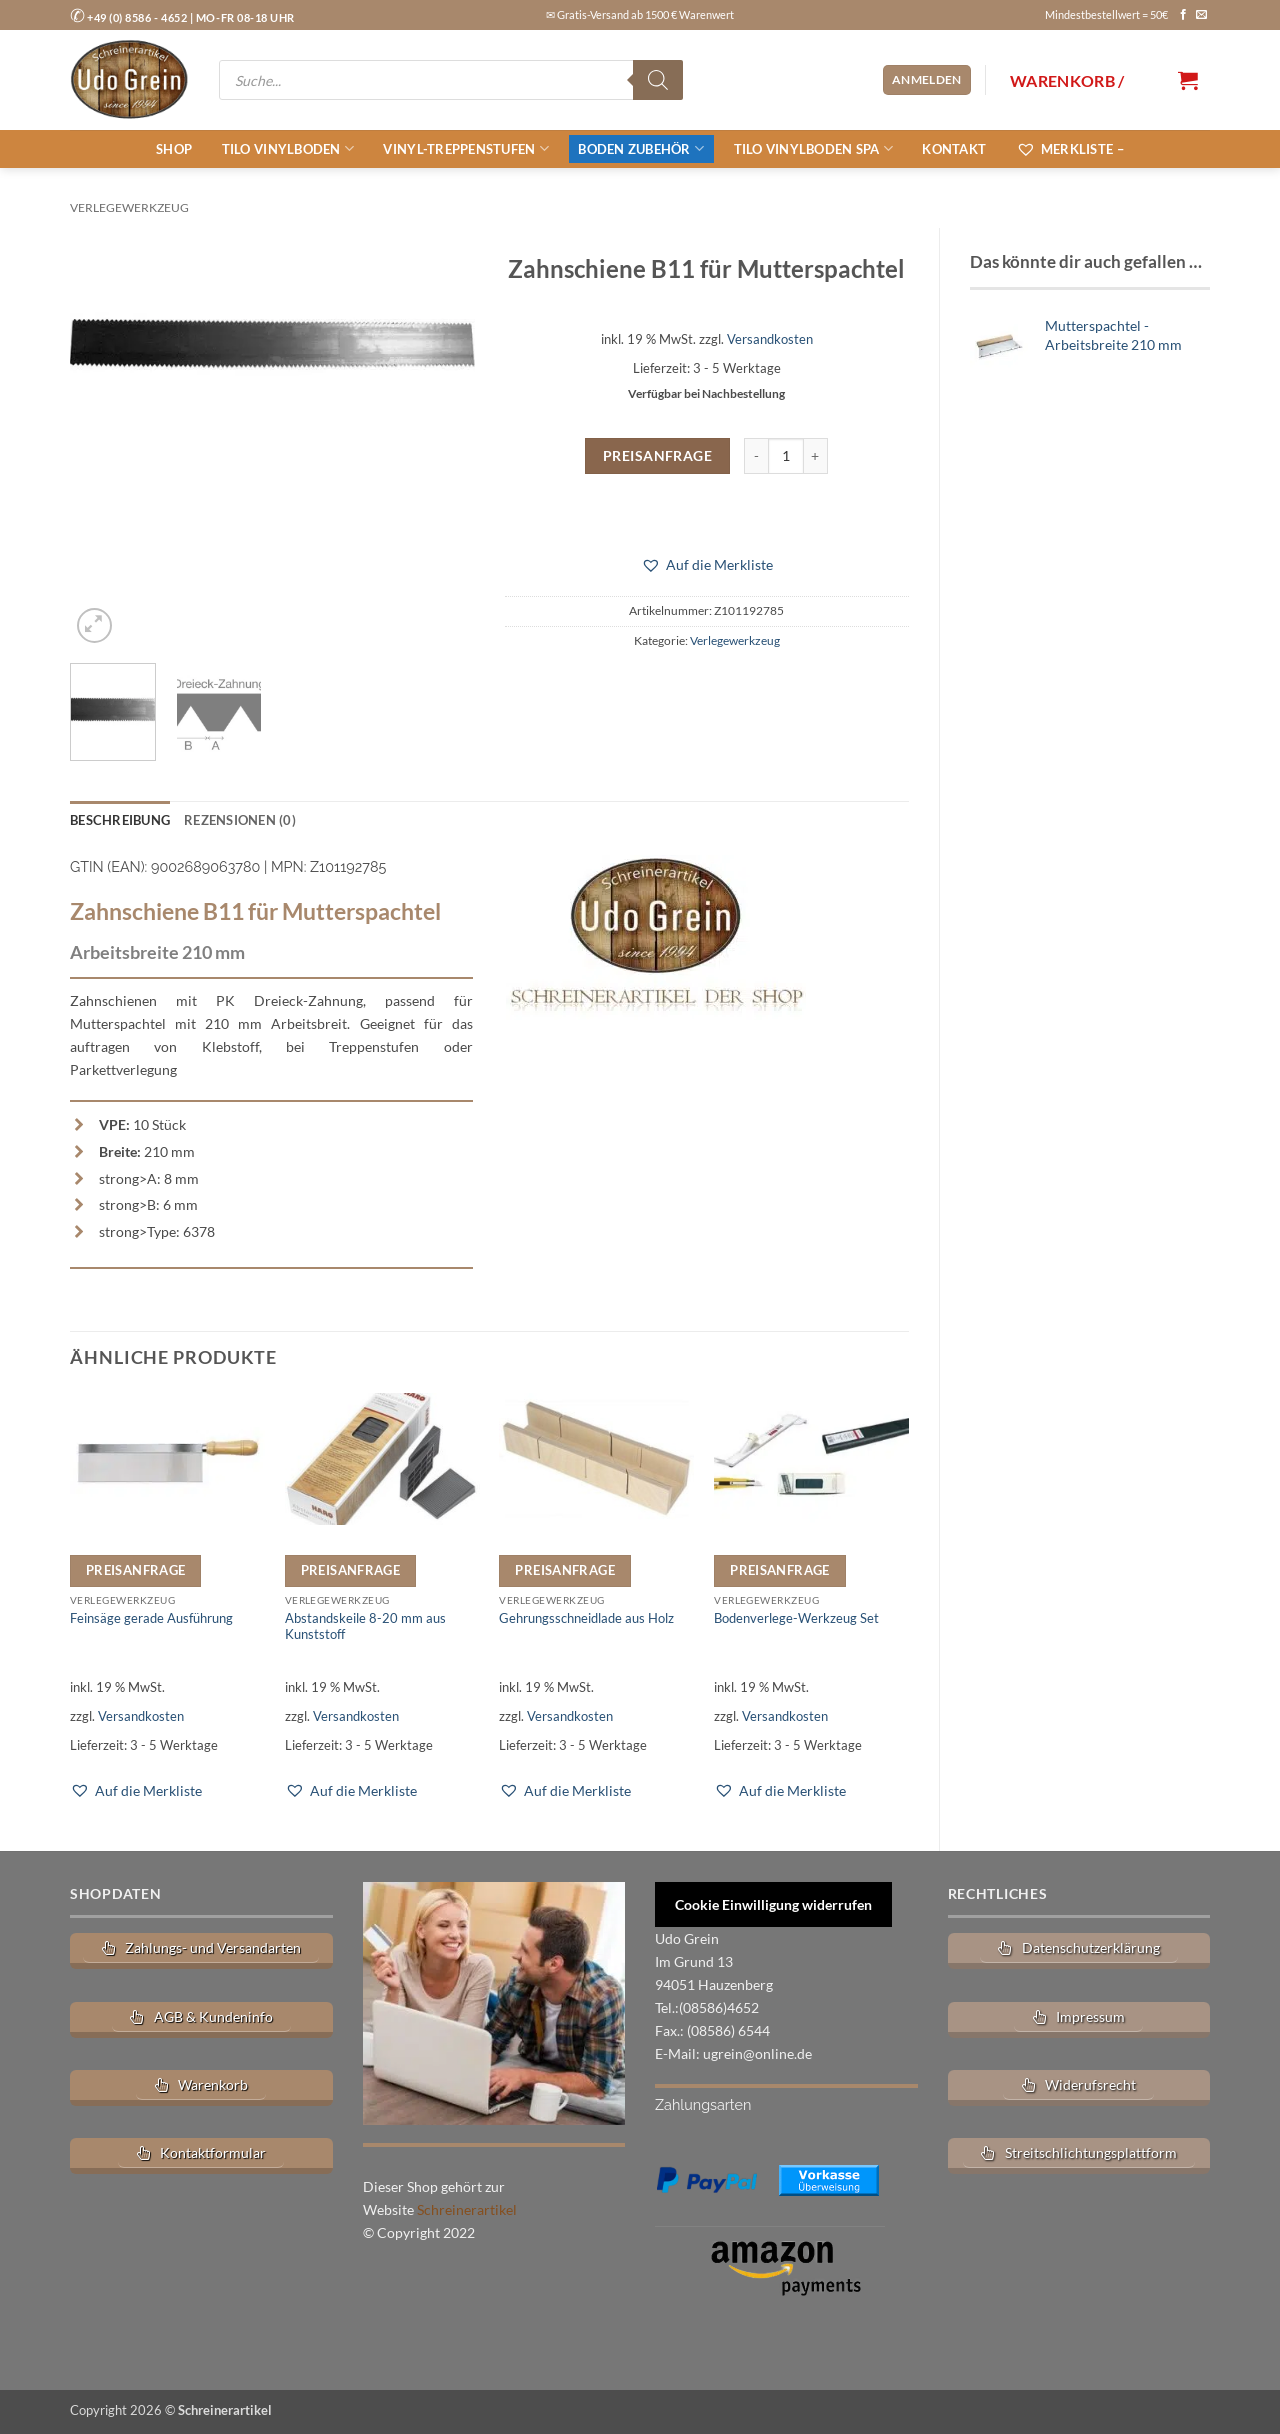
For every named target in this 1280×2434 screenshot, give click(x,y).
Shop (174, 149)
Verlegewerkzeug (129, 207)
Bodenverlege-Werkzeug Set (796, 1617)
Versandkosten (770, 339)
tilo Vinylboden (288, 148)
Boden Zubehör (641, 148)
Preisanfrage (657, 455)
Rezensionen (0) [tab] (230, 819)
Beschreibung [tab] (117, 819)
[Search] (658, 80)
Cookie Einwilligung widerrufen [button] (773, 1903)
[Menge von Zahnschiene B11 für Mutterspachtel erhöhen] (816, 456)
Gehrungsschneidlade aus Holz (586, 1617)
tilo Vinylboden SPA (813, 148)
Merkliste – (1070, 149)
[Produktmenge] (786, 456)
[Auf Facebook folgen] (1183, 15)
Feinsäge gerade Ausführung (151, 1617)
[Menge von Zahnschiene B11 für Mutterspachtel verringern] (756, 456)
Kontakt (954, 149)
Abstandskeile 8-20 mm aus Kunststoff (365, 1624)
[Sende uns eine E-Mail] (1201, 15)
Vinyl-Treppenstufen (465, 148)
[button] (927, 80)
